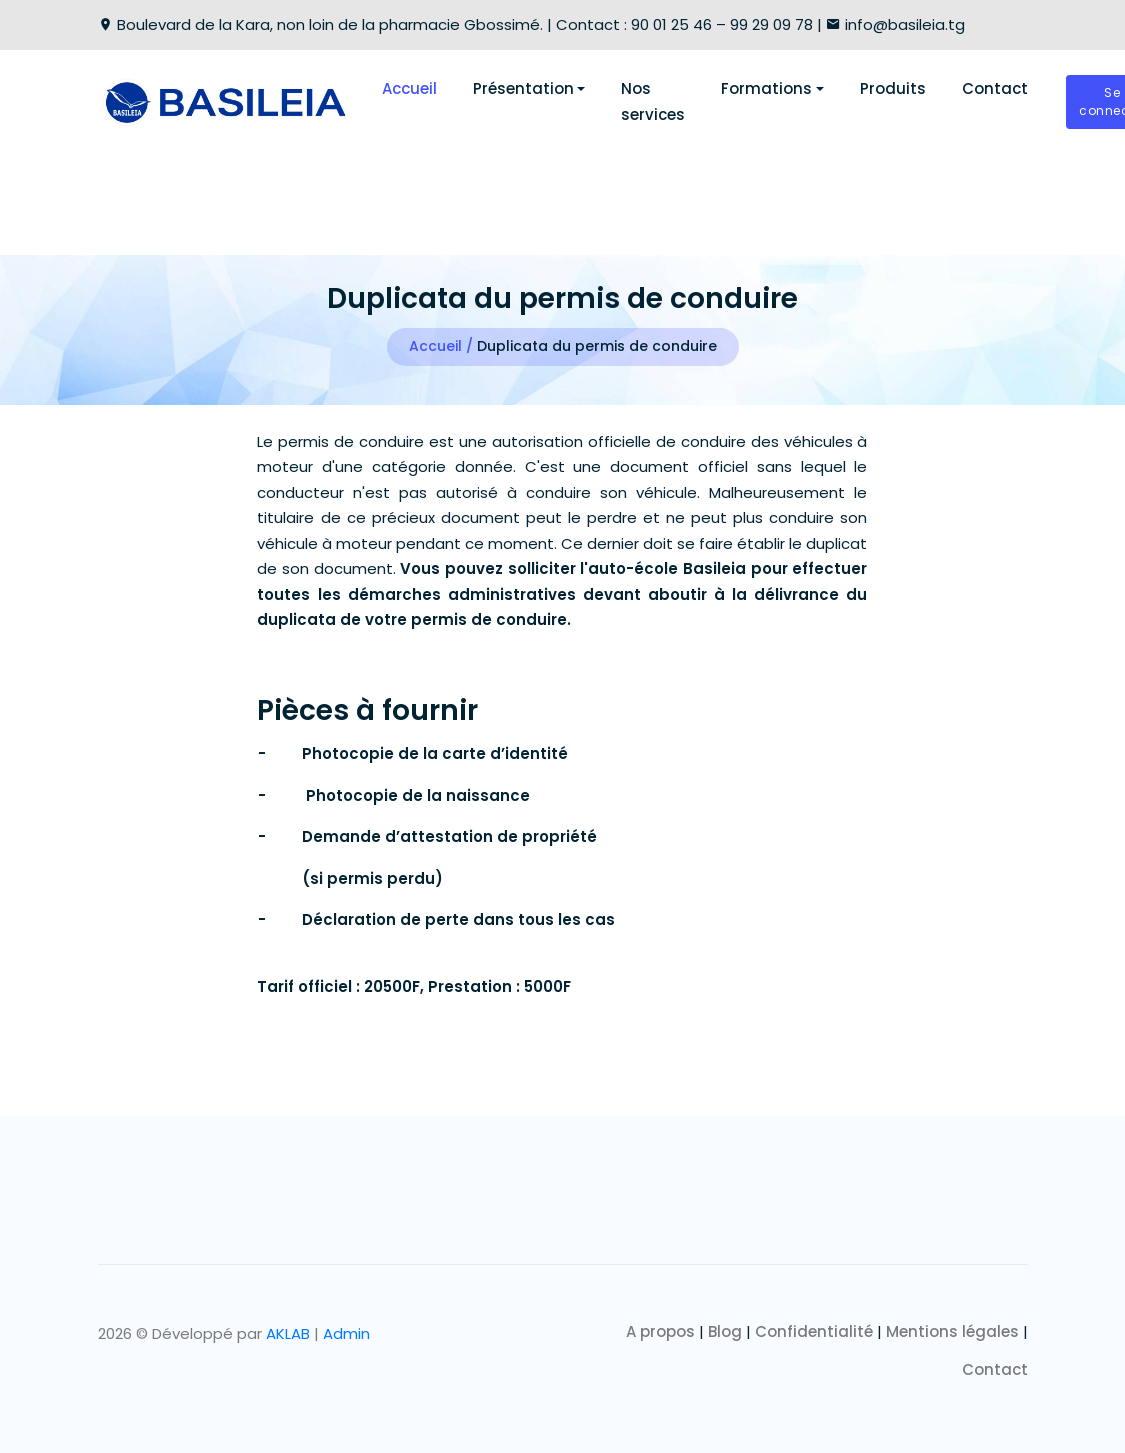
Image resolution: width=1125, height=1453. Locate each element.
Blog (725, 1331)
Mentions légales (952, 1331)
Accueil (409, 88)
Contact (995, 88)
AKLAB (288, 1333)
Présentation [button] (523, 88)
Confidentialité (814, 1331)
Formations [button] (766, 88)
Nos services (653, 101)
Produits (893, 88)
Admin (346, 1333)
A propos (660, 1331)
